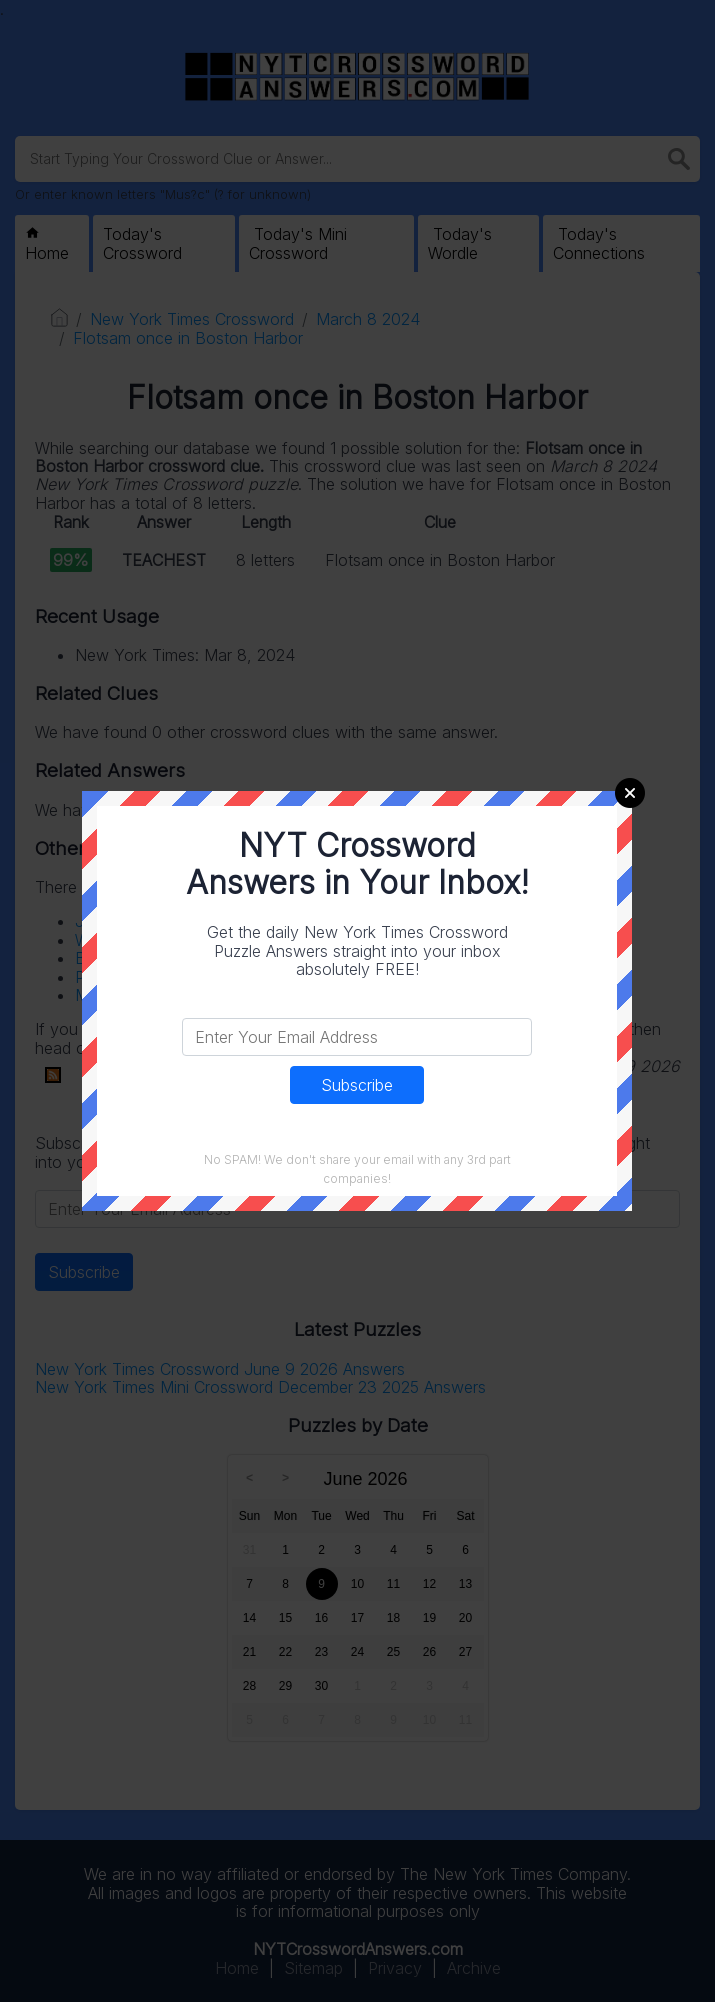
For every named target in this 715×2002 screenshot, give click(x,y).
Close (630, 793)
